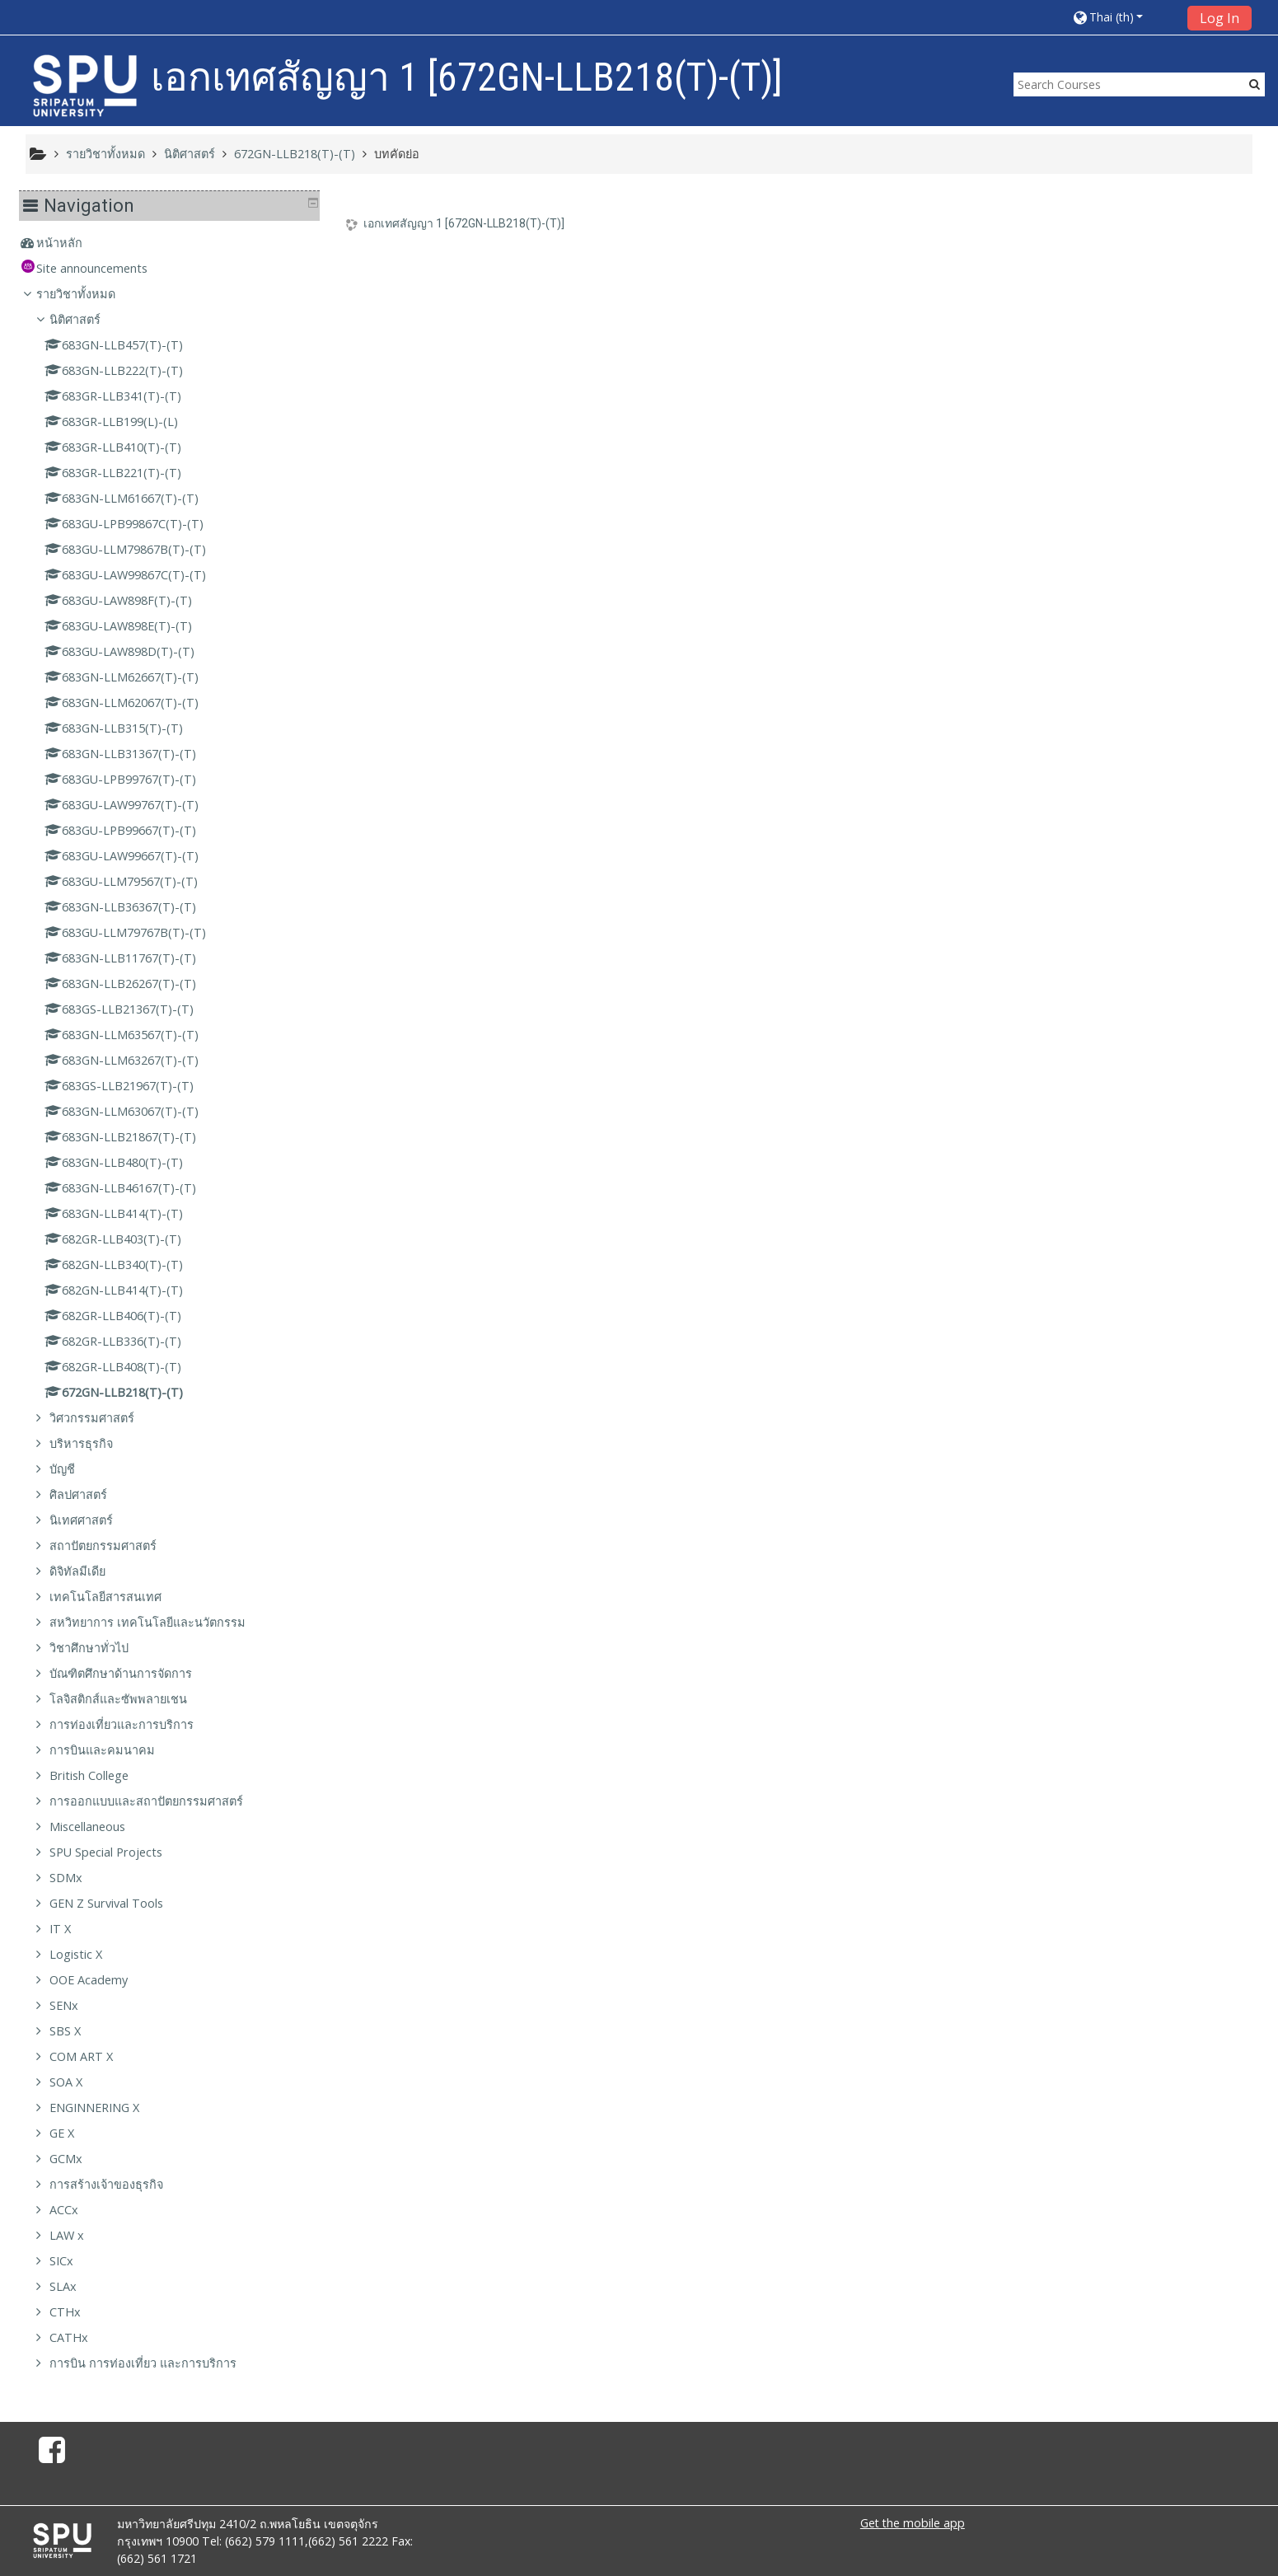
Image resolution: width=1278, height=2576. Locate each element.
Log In (1219, 18)
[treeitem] (175, 243)
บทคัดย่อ (396, 154)
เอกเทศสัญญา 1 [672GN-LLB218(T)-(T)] (463, 223)
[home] (84, 85)
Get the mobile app (912, 2523)
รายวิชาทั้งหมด (88, 294)
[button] (1123, 17)
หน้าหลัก (72, 243)
